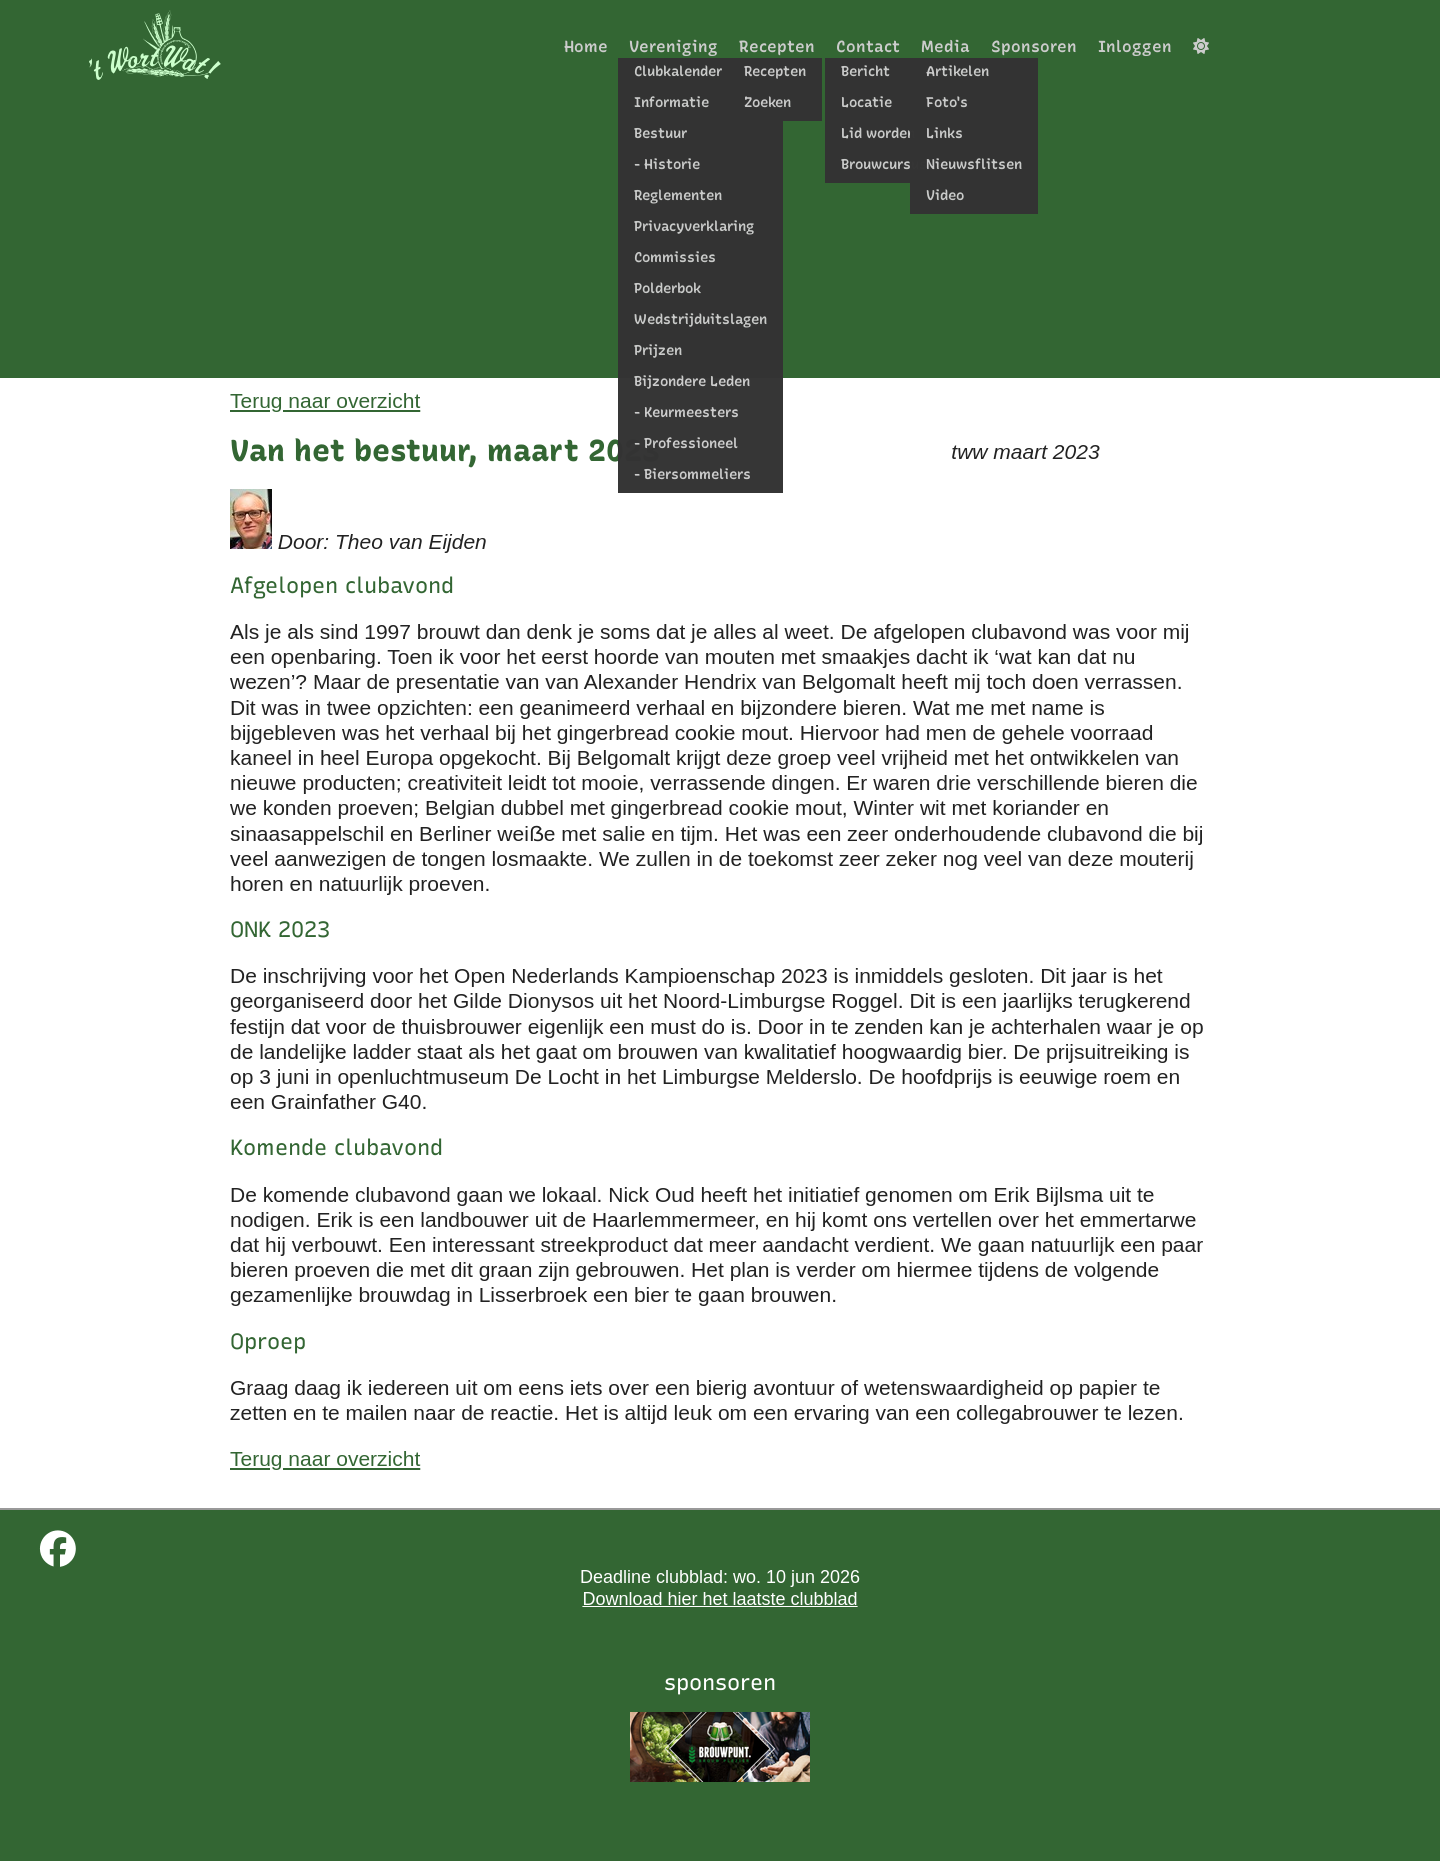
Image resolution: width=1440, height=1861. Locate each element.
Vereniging (673, 46)
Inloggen (1135, 46)
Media (945, 46)
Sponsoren (1034, 46)
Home (586, 46)
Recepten (777, 46)
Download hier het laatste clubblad (719, 1599)
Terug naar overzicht (325, 400)
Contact (868, 46)
